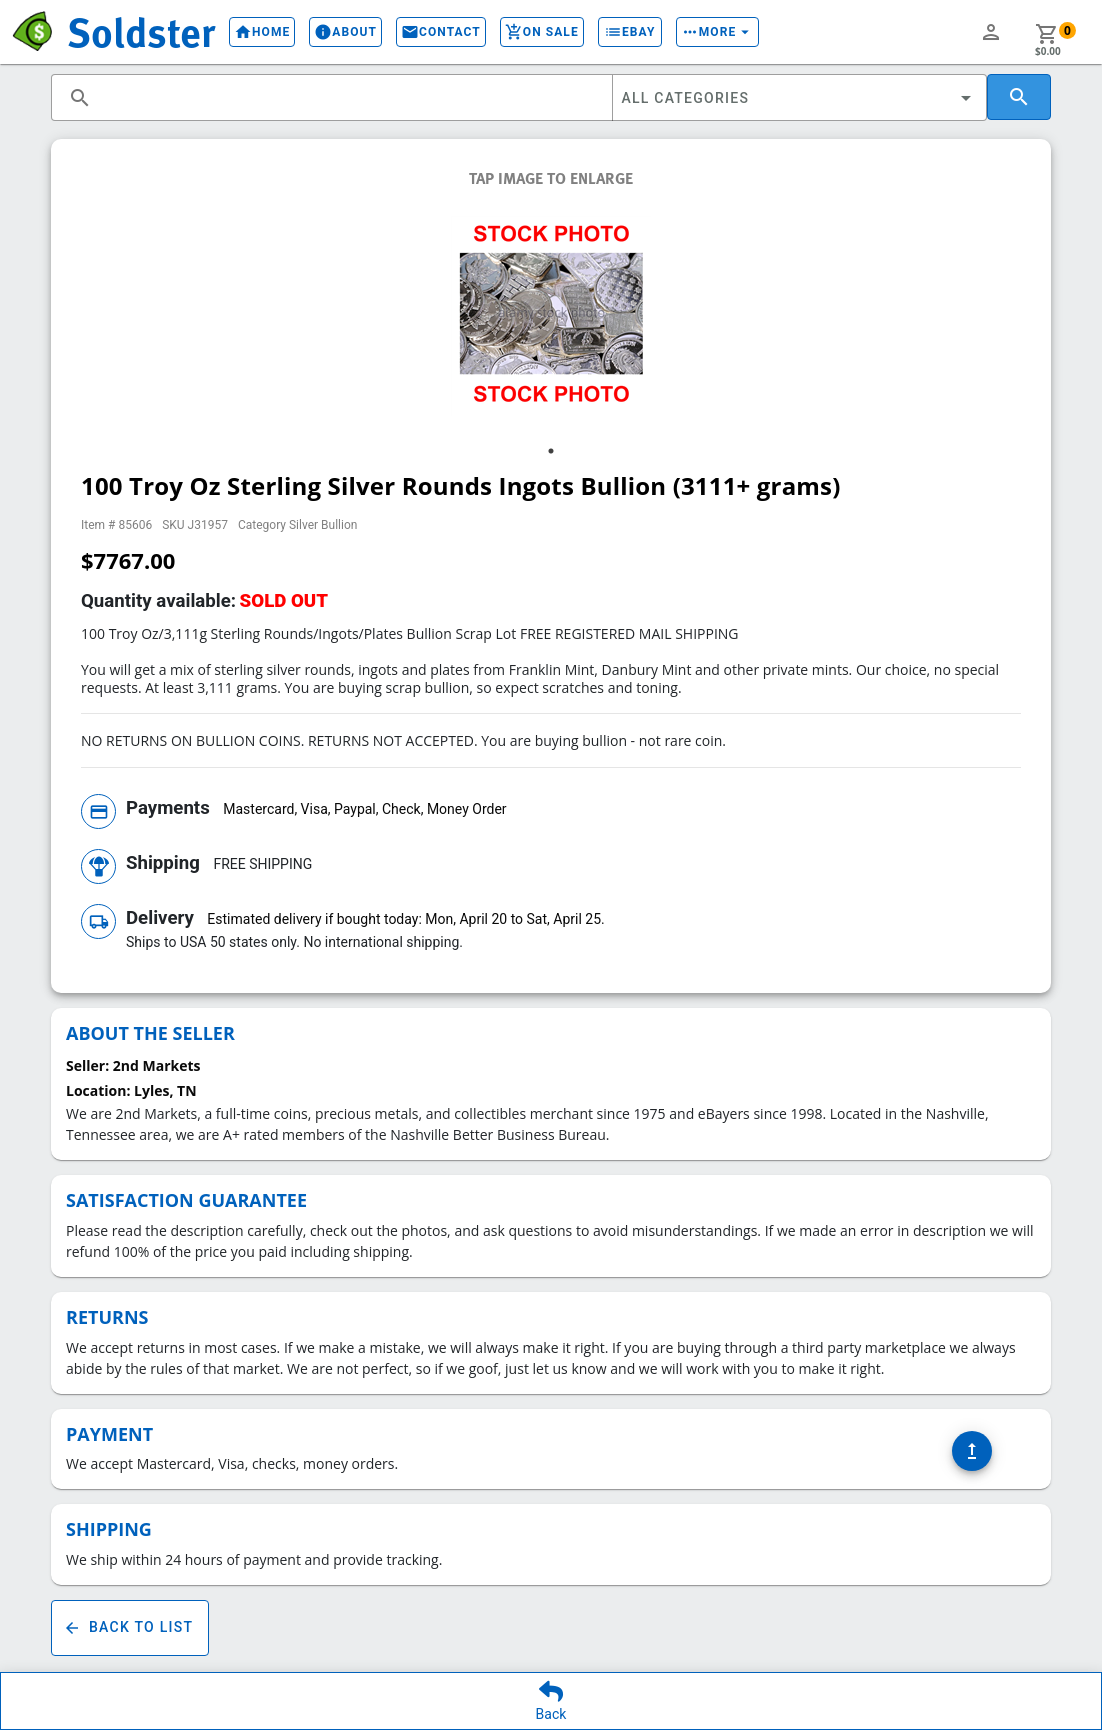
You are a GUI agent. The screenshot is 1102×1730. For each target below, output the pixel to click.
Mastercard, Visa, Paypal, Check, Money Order (364, 809)
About (345, 32)
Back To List (130, 1628)
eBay (630, 32)
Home (262, 32)
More (718, 32)
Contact (441, 32)
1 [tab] (551, 451)
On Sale (542, 32)
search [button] (80, 98)
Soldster (141, 31)
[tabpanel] (551, 316)
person (991, 32)
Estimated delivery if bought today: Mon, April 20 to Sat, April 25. (405, 919)
